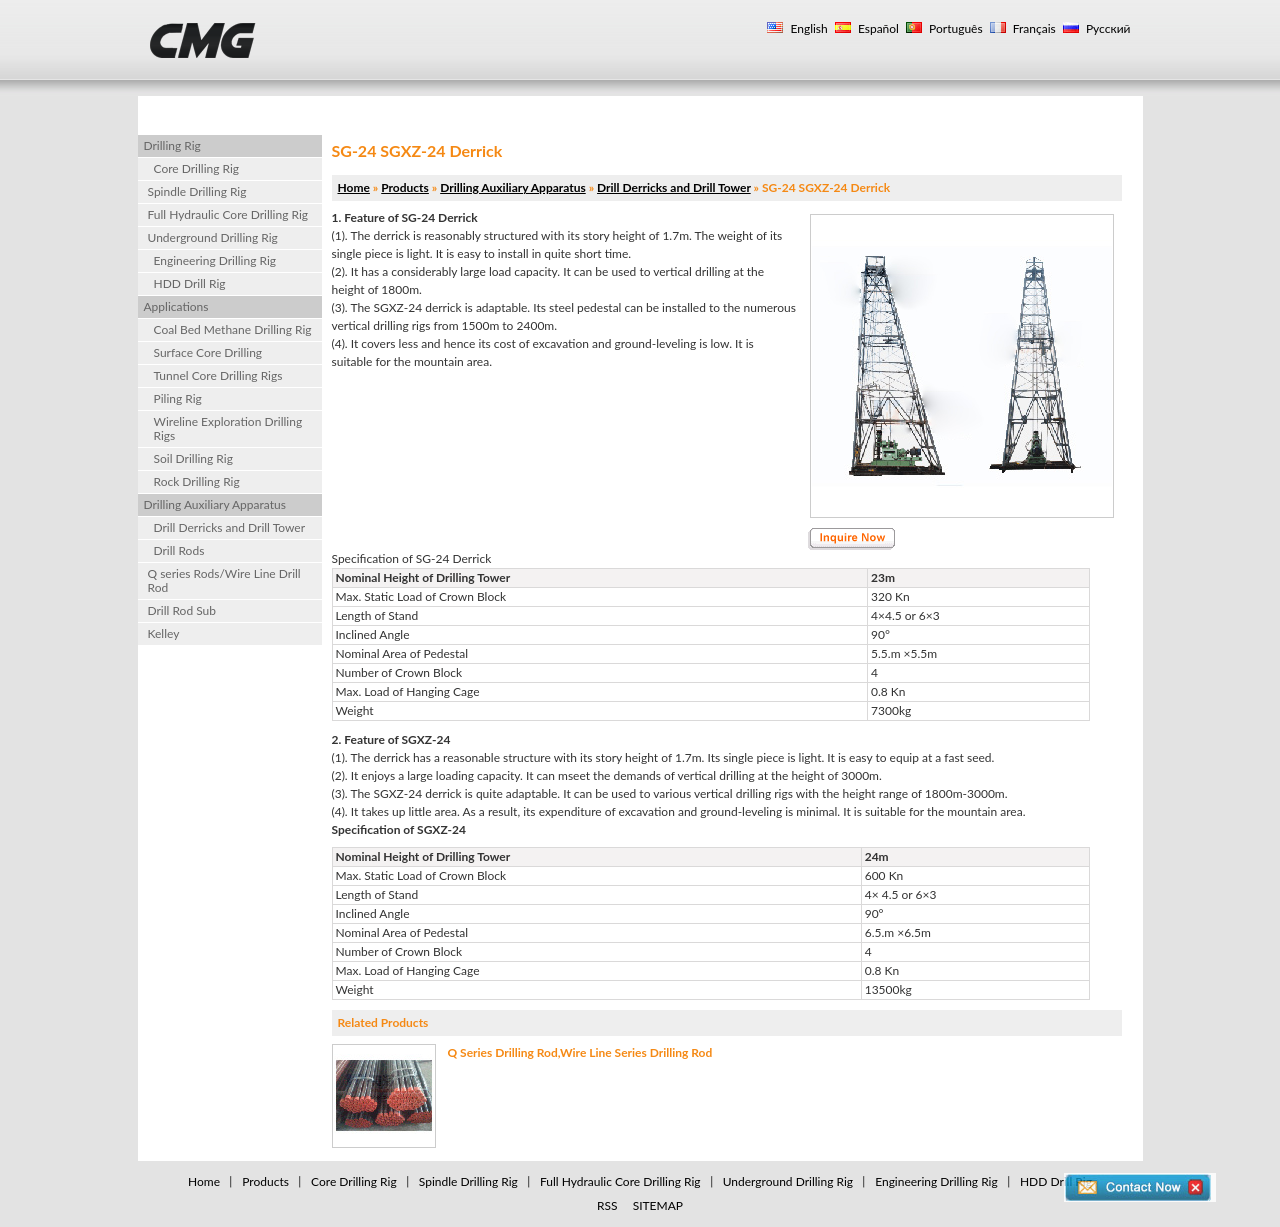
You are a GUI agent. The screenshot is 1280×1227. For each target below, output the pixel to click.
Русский (1107, 28)
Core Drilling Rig (197, 168)
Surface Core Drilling (208, 352)
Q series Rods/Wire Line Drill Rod (224, 580)
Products (298, 110)
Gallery (791, 110)
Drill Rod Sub (182, 610)
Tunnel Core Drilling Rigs (218, 375)
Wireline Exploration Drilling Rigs (228, 428)
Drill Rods (179, 550)
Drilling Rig (674, 110)
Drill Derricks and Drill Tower (230, 527)
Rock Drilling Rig (197, 481)
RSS (607, 1205)
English (807, 28)
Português (954, 28)
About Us (415, 110)
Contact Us (909, 110)
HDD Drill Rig (190, 283)
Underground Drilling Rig (213, 237)
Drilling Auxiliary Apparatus (215, 504)
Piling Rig (178, 398)
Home (189, 110)
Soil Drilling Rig (193, 458)
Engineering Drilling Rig (215, 260)
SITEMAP (658, 1205)
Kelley (164, 633)
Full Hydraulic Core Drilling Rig (228, 214)
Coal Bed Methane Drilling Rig (233, 329)
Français (1033, 28)
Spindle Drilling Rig (197, 191)
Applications (543, 110)
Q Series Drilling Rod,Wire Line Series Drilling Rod (580, 1052)
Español (877, 28)
